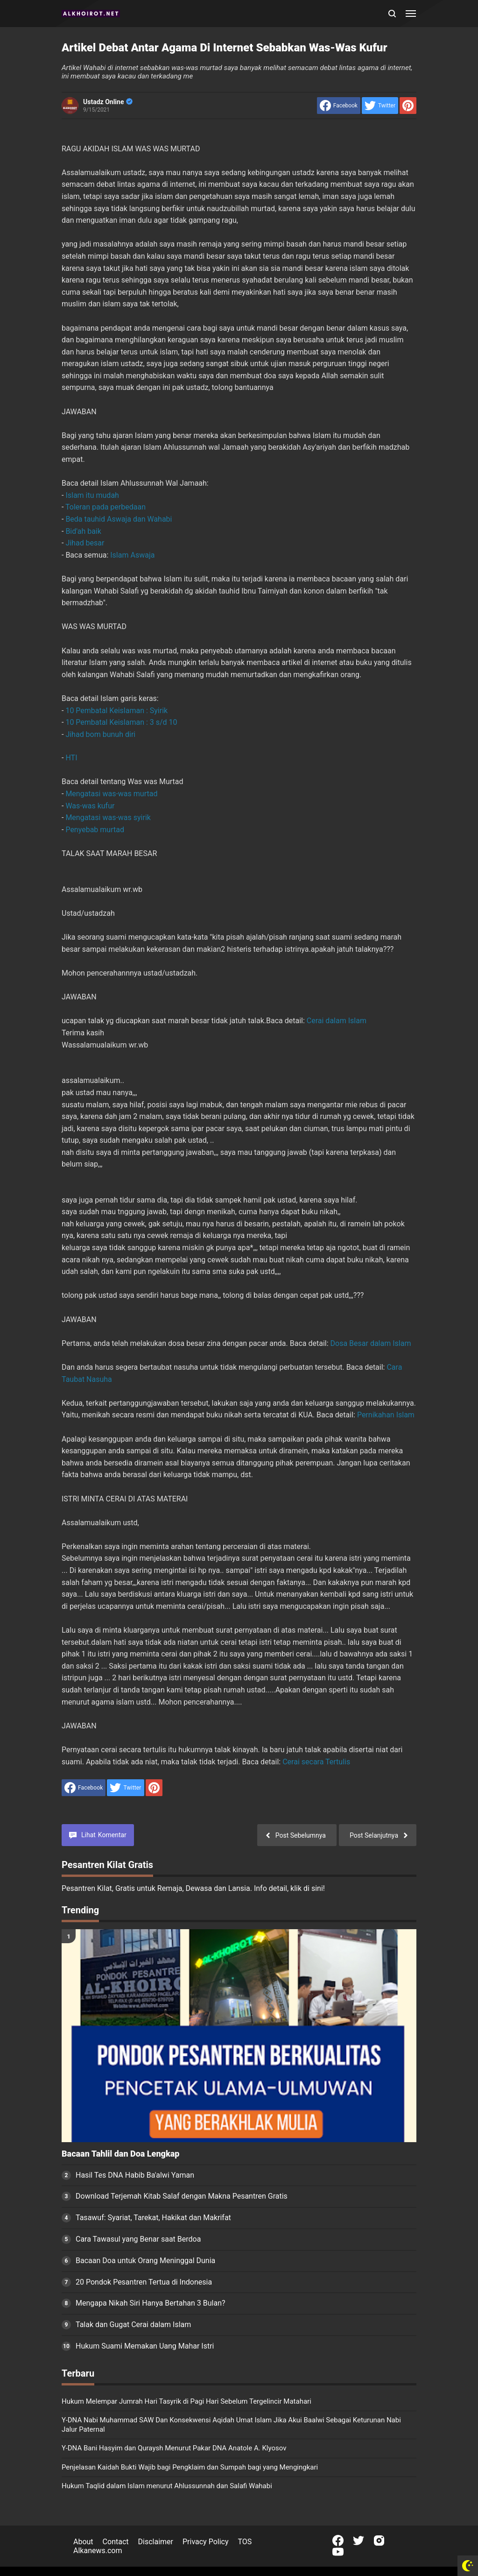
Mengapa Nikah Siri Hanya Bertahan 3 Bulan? (150, 2303)
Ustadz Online (108, 102)
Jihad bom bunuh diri (100, 734)
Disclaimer (155, 2541)
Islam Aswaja (132, 555)
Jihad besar (84, 542)
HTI (71, 757)
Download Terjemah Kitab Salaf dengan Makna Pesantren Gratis (182, 2196)
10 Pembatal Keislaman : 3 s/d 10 (121, 722)
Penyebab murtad (94, 829)
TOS (245, 2541)
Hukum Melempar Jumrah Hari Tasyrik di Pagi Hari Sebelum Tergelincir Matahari (186, 2401)
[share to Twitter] (380, 105)
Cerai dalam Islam (336, 1020)
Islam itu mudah (92, 495)
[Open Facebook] (338, 2540)
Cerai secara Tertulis (316, 1761)
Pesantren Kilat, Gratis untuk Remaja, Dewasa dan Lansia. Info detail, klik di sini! (193, 1888)
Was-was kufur (89, 805)
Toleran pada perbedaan (105, 506)
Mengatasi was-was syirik (108, 817)
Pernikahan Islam (386, 1414)
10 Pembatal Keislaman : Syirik (116, 710)
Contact (116, 2541)
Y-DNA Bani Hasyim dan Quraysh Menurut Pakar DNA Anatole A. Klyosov (174, 2448)
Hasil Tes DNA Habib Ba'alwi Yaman (135, 2175)
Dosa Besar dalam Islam (370, 1343)
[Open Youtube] (338, 2551)
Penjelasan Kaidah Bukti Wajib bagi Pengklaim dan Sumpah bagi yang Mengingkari (190, 2467)
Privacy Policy (206, 2541)
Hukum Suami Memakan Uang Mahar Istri (145, 2346)
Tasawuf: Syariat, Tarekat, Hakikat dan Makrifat (153, 2217)
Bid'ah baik (83, 531)
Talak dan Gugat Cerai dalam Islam (133, 2324)
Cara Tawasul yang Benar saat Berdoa (138, 2239)
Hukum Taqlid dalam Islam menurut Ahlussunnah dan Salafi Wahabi (167, 2486)
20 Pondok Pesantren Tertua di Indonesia (144, 2282)
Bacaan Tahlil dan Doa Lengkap (120, 2153)
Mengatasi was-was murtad (111, 793)
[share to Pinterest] (408, 105)
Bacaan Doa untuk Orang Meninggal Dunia (145, 2260)
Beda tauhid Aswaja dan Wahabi (118, 519)
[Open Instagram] (379, 2540)
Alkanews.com (97, 2550)
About (83, 2541)
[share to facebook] (338, 105)
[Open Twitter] (358, 2540)
